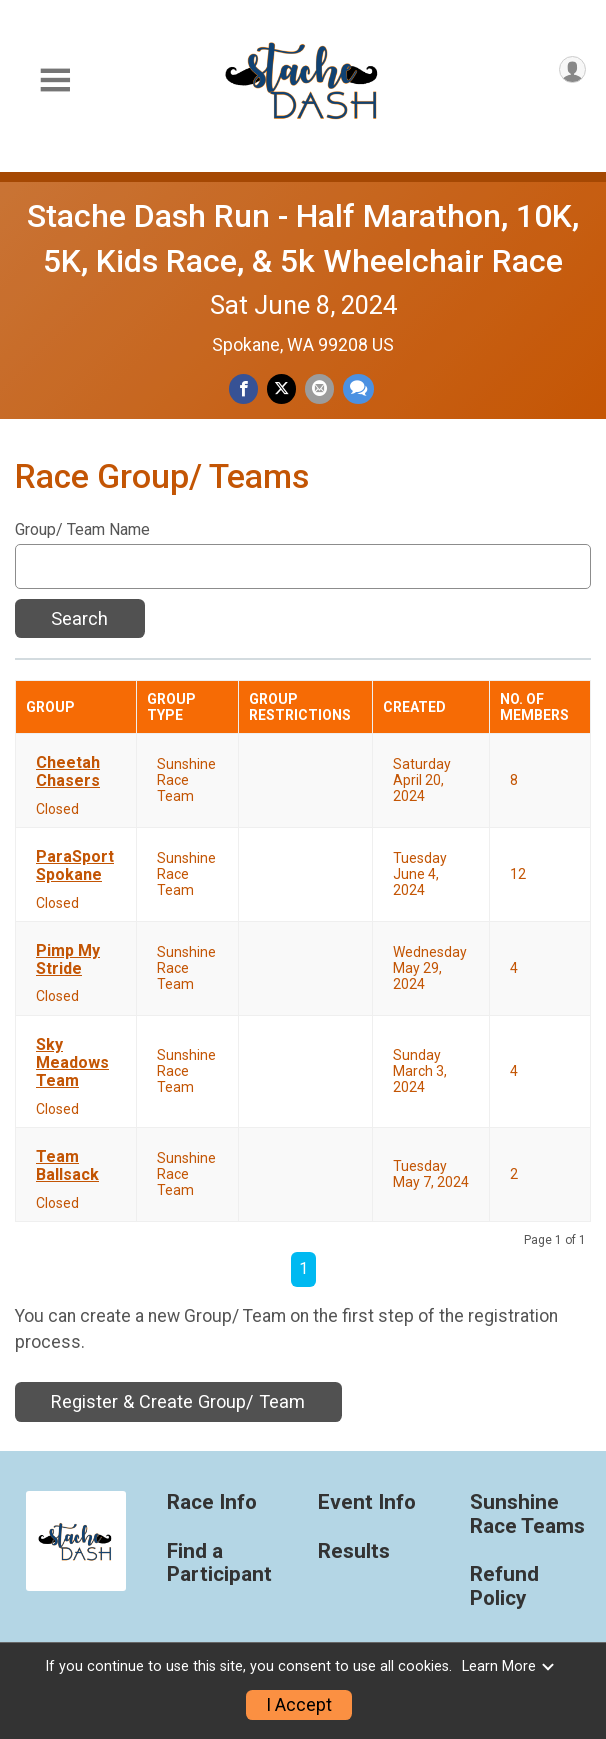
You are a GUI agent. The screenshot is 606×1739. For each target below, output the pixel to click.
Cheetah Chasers (68, 772)
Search (79, 618)
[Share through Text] (358, 388)
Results (354, 1551)
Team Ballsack (67, 1166)
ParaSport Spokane (75, 866)
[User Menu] (572, 69)
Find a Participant (219, 1563)
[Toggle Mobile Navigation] (55, 80)
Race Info (212, 1502)
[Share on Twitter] (281, 388)
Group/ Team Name (82, 530)
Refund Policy (504, 1586)
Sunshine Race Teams (527, 1514)
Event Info (367, 1502)
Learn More (509, 1666)
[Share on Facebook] (243, 388)
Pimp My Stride (68, 960)
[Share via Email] (319, 388)
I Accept (299, 1705)
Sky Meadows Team (72, 1063)
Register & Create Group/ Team (178, 1401)
